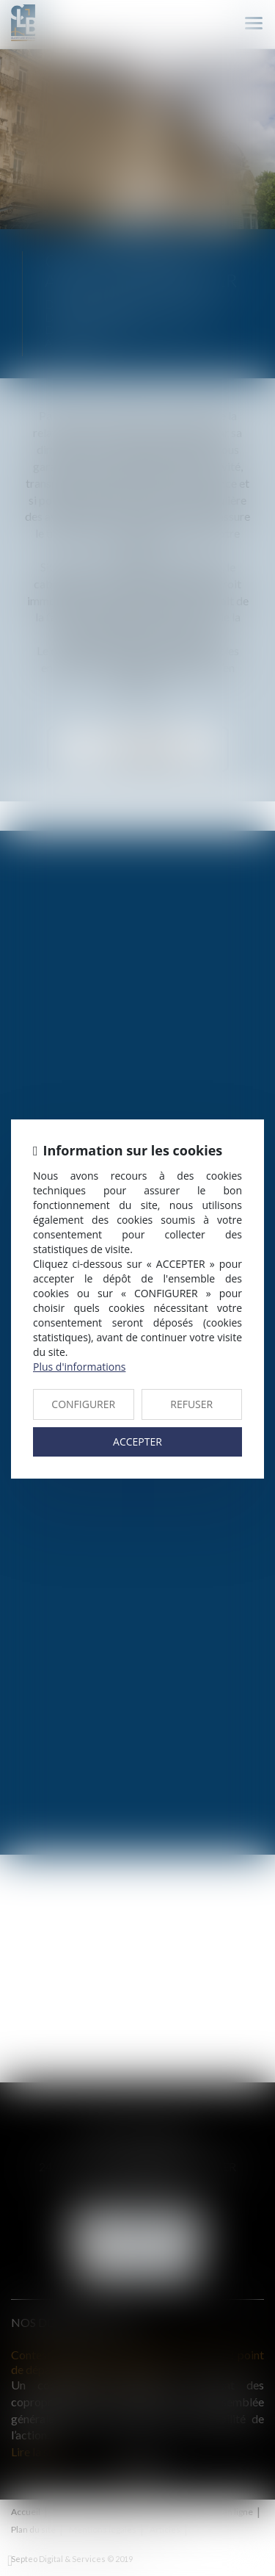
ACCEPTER (137, 1441)
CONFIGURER (83, 1404)
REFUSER (191, 1404)
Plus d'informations (79, 1367)
